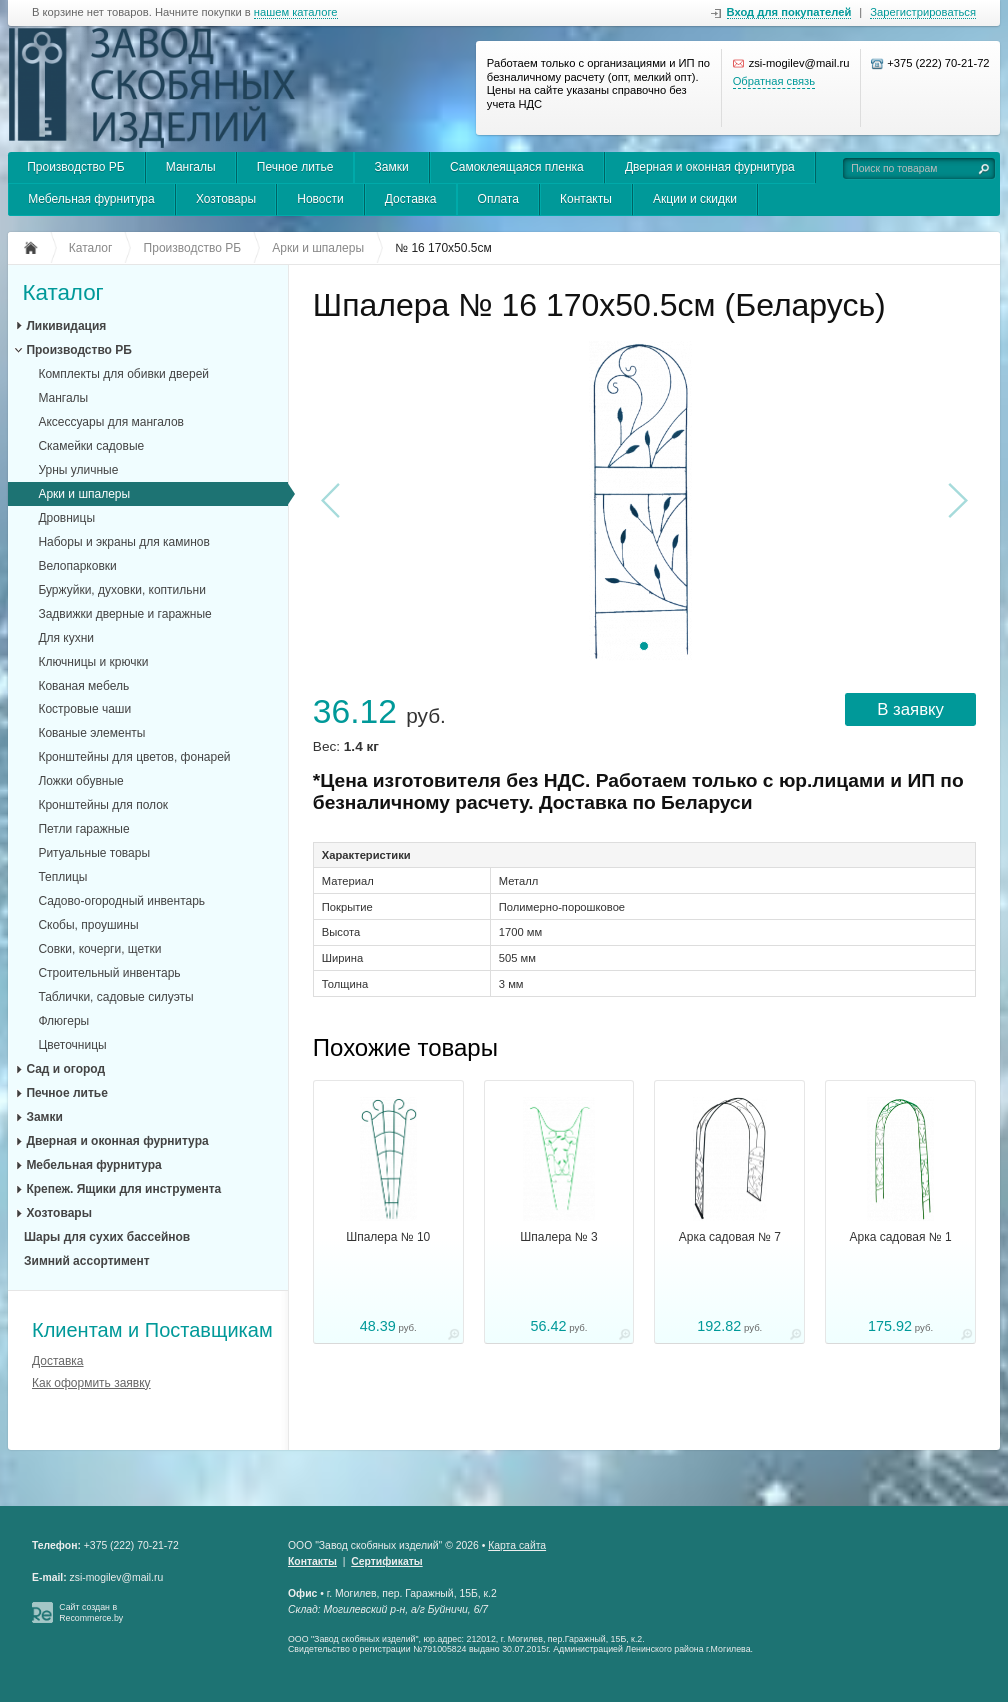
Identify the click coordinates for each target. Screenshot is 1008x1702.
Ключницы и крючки (93, 662)
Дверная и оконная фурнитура (710, 167)
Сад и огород (65, 1069)
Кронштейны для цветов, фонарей (134, 757)
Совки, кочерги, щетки (99, 949)
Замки (392, 167)
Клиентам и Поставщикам (152, 1330)
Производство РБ (75, 167)
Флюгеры (63, 1021)
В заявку (910, 709)
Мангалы (191, 167)
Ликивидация (66, 326)
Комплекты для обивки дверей (123, 374)
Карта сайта (517, 1545)
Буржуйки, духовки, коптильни (122, 590)
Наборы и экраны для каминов (124, 542)
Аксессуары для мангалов (111, 422)
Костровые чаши (84, 709)
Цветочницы (72, 1045)
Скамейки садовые (91, 446)
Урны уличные (78, 470)
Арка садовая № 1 (901, 1237)
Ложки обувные (80, 781)
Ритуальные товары (94, 853)
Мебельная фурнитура (91, 199)
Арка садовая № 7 (730, 1237)
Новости (320, 199)
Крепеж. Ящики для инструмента (123, 1189)
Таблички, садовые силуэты (115, 997)
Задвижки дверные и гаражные (124, 614)
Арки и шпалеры (84, 494)
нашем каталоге (296, 12)
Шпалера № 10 (388, 1237)
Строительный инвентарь (109, 973)
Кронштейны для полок (103, 805)
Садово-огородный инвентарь (121, 901)
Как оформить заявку (91, 1383)
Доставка (411, 199)
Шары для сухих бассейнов (107, 1237)
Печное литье (295, 167)
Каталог (62, 293)
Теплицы (62, 877)
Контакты (586, 199)
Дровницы (66, 518)
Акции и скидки (695, 199)
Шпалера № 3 (558, 1237)
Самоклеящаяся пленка (517, 167)
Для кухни (66, 638)
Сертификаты (386, 1561)
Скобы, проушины (88, 925)
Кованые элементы (91, 733)
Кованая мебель (83, 686)
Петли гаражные (83, 829)
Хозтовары (226, 199)
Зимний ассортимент (87, 1261)
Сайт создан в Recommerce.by (91, 1612)
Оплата (498, 199)
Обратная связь (774, 81)
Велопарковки (77, 566)
